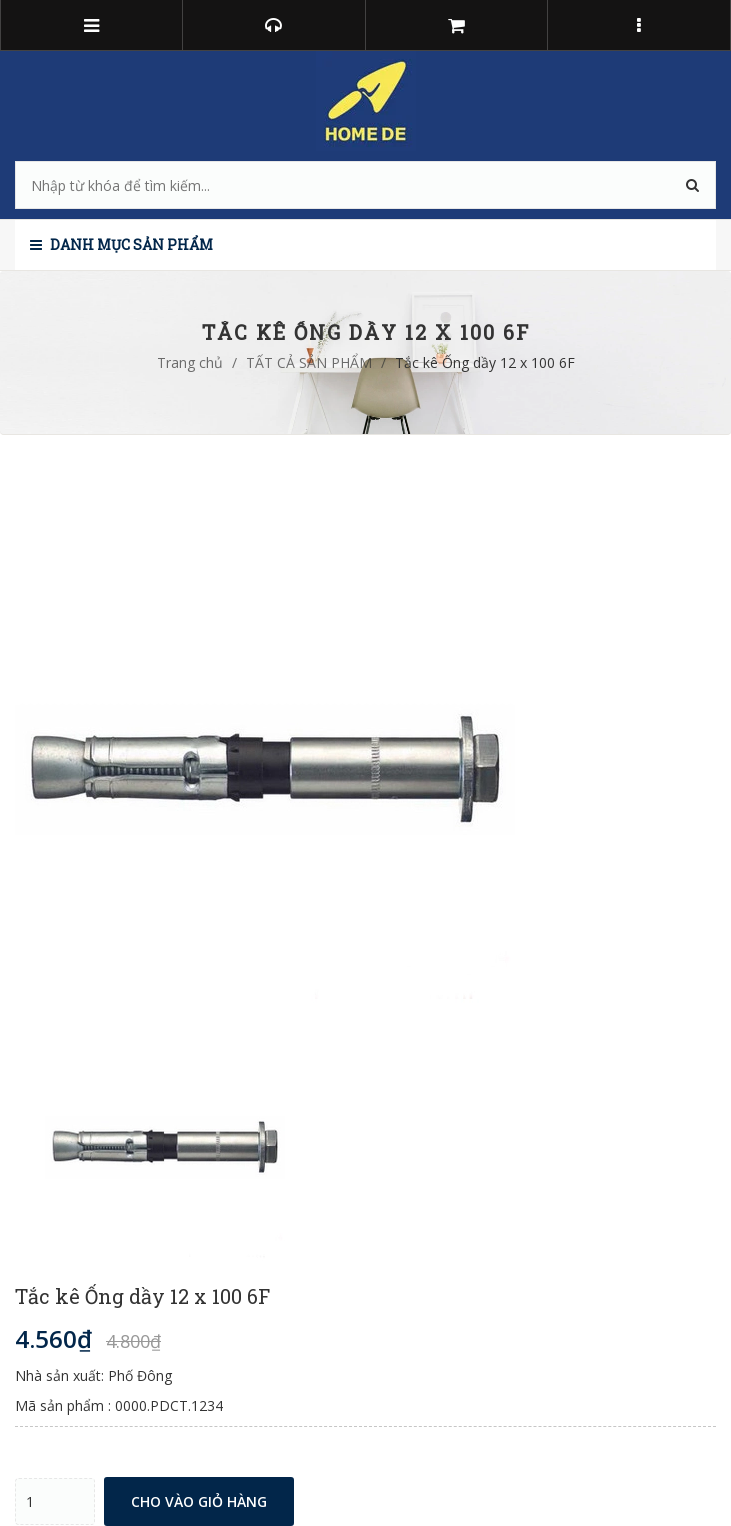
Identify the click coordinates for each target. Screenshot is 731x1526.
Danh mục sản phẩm (121, 244)
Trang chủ (190, 362)
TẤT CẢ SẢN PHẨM (309, 362)
